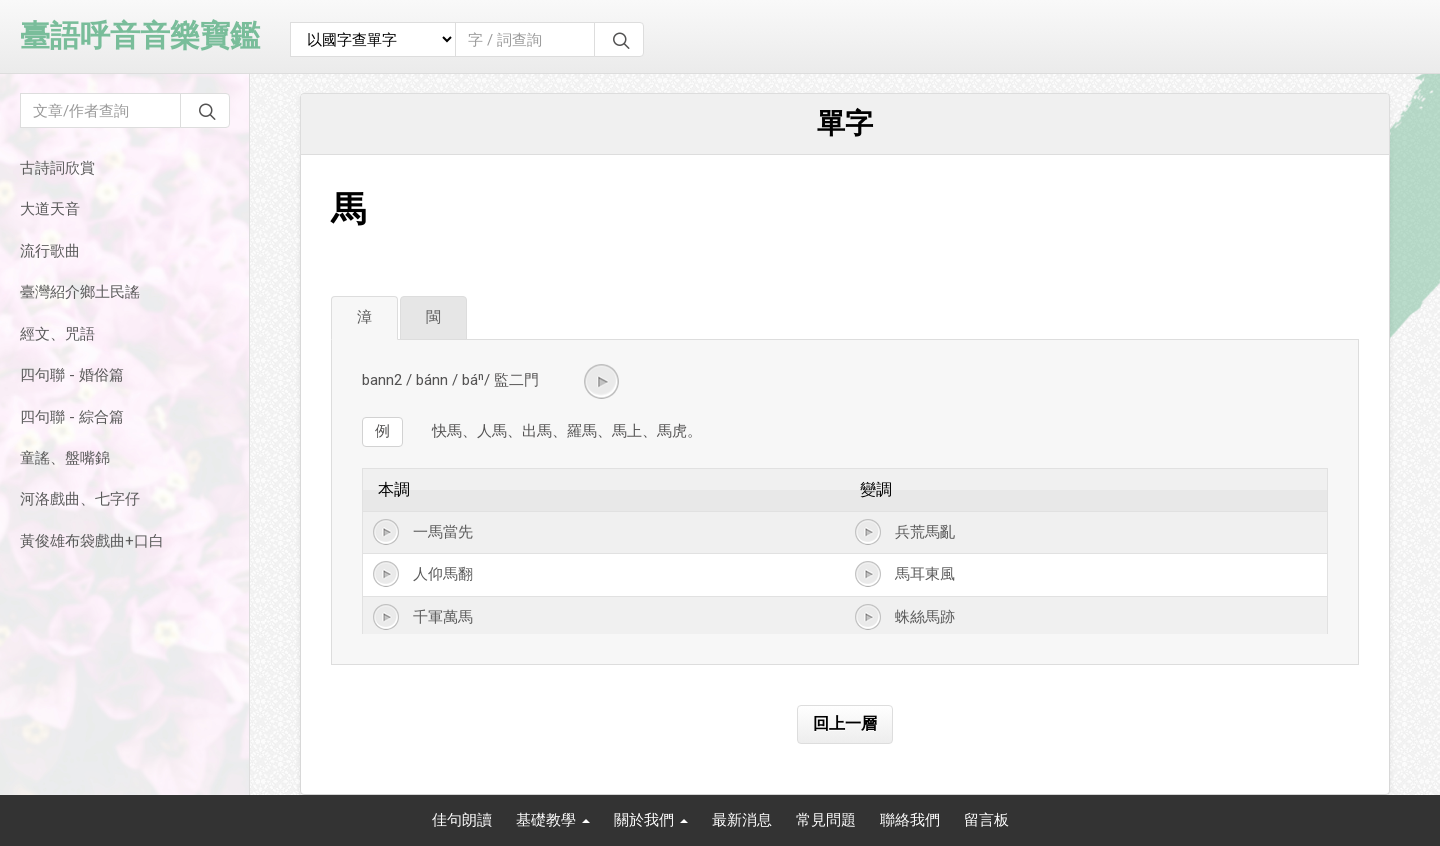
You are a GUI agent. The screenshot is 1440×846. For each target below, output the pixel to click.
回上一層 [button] (845, 723)
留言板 (986, 820)
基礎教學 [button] (553, 820)
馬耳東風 (925, 574)
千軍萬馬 (443, 617)
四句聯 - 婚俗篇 (72, 375)
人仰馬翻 (443, 574)
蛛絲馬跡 (925, 617)
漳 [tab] (364, 317)
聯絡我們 (910, 820)
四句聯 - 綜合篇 (72, 417)
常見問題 (826, 820)
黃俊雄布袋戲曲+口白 (92, 541)
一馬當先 (443, 532)
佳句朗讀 (462, 820)
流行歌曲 (50, 251)
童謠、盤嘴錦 (65, 458)
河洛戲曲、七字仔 (80, 499)
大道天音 (50, 209)
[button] (601, 381)
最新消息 (742, 820)
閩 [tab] (433, 317)
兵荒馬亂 (925, 532)
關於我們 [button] (651, 820)
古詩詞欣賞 (57, 168)
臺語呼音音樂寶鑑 (140, 35)
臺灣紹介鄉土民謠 (80, 292)
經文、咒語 (57, 334)
